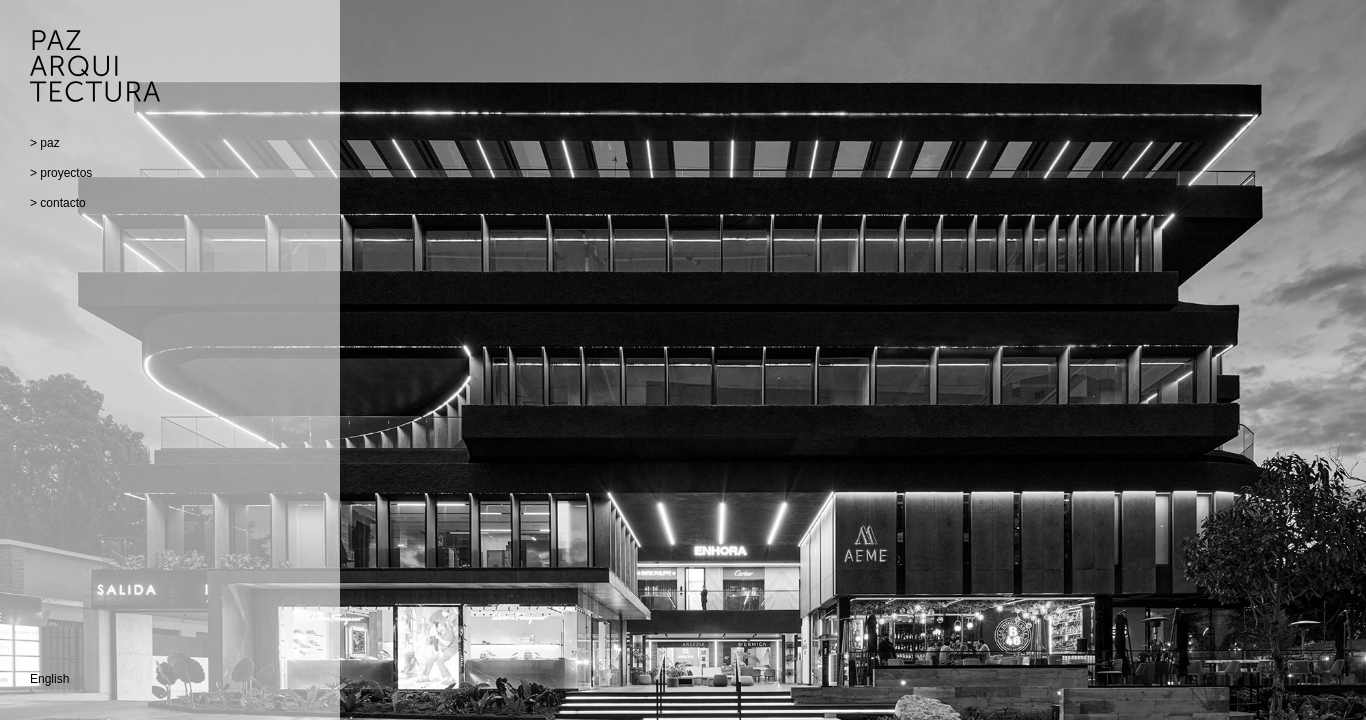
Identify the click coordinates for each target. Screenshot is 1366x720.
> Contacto (58, 203)
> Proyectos (61, 173)
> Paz (45, 143)
